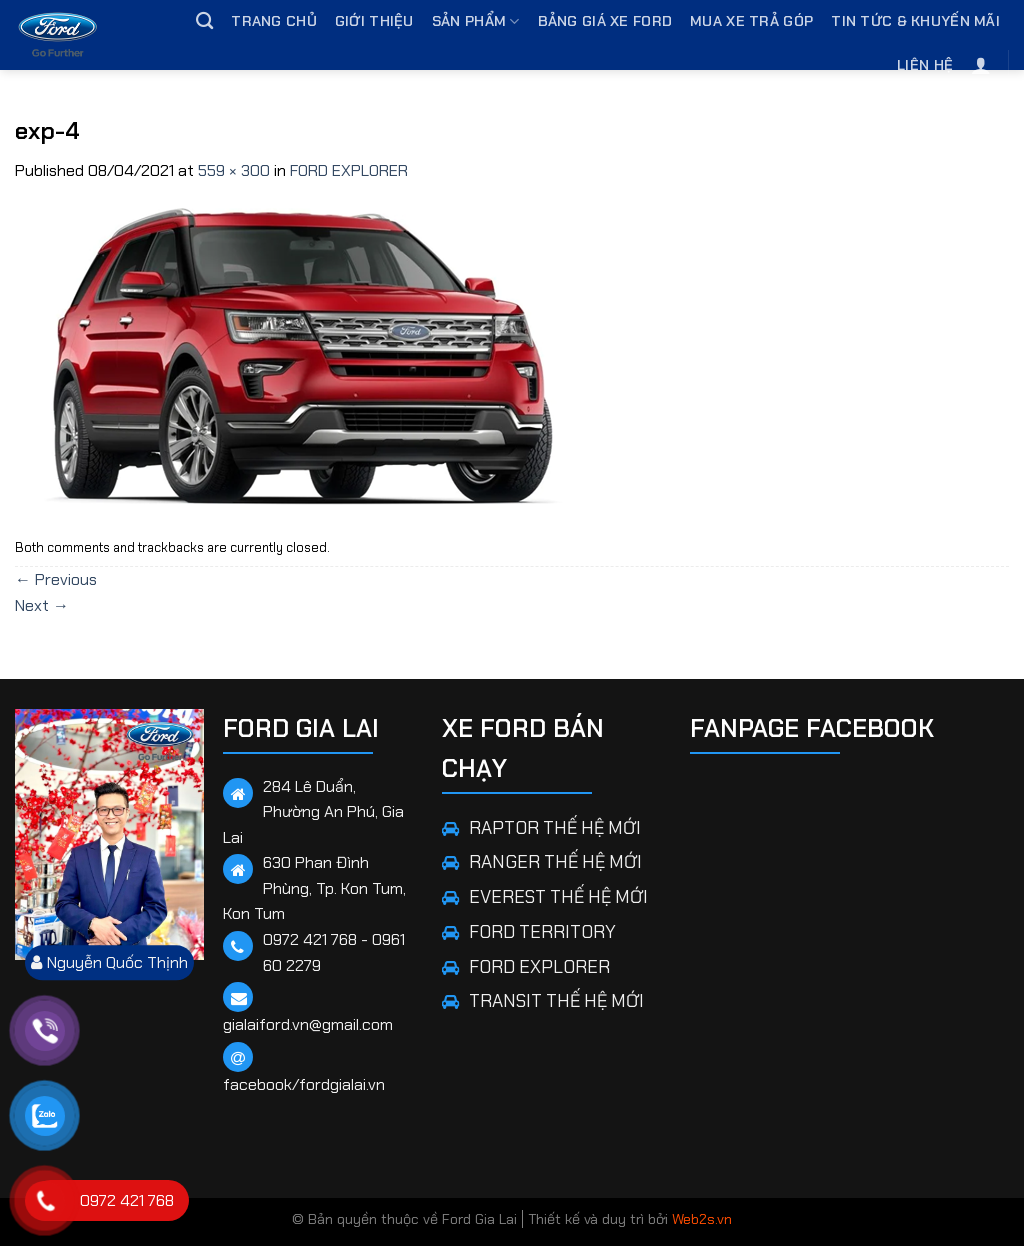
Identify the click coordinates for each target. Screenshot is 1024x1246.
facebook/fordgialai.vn (304, 1084)
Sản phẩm (476, 21)
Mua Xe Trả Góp (751, 21)
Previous (56, 579)
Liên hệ (925, 65)
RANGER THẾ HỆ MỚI (555, 862)
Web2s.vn (702, 1219)
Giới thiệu (374, 21)
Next (42, 605)
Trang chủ (274, 21)
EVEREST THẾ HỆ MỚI (558, 897)
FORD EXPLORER (349, 170)
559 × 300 (234, 170)
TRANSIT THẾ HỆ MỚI (556, 1001)
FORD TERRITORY (542, 932)
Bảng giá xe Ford (605, 21)
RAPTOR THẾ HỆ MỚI (555, 828)
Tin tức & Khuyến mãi (915, 21)
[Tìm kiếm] (204, 21)
